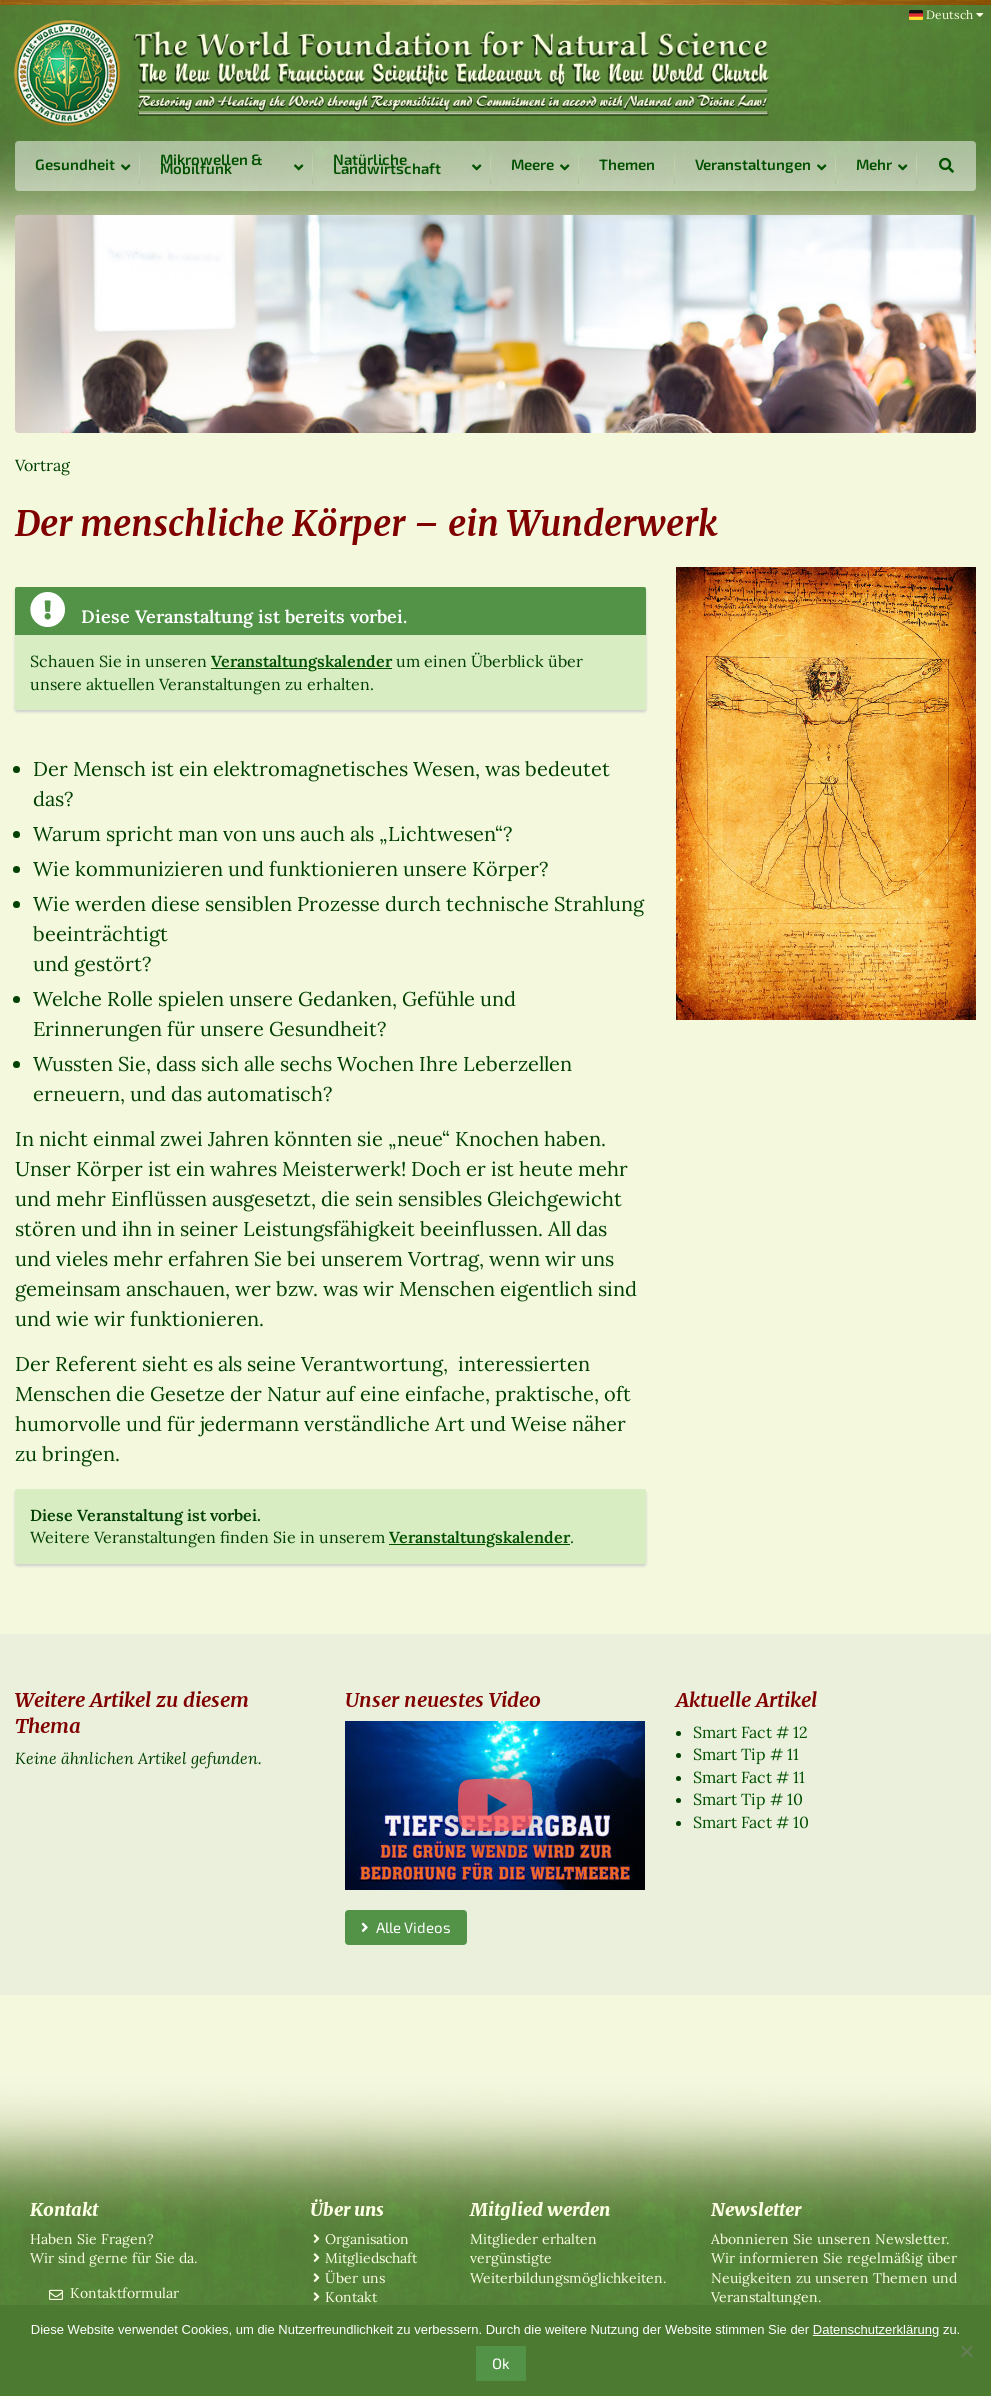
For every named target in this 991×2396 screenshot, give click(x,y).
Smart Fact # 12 (750, 1732)
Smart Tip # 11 (746, 1754)
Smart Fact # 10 (751, 1822)
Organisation (367, 2239)
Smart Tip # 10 (748, 1799)
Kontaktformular (124, 2293)
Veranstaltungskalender (301, 661)
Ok (501, 2363)
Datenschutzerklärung (876, 2329)
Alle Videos (406, 1927)
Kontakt (351, 2297)
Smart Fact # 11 (749, 1777)
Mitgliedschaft (371, 2258)
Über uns (355, 2278)
